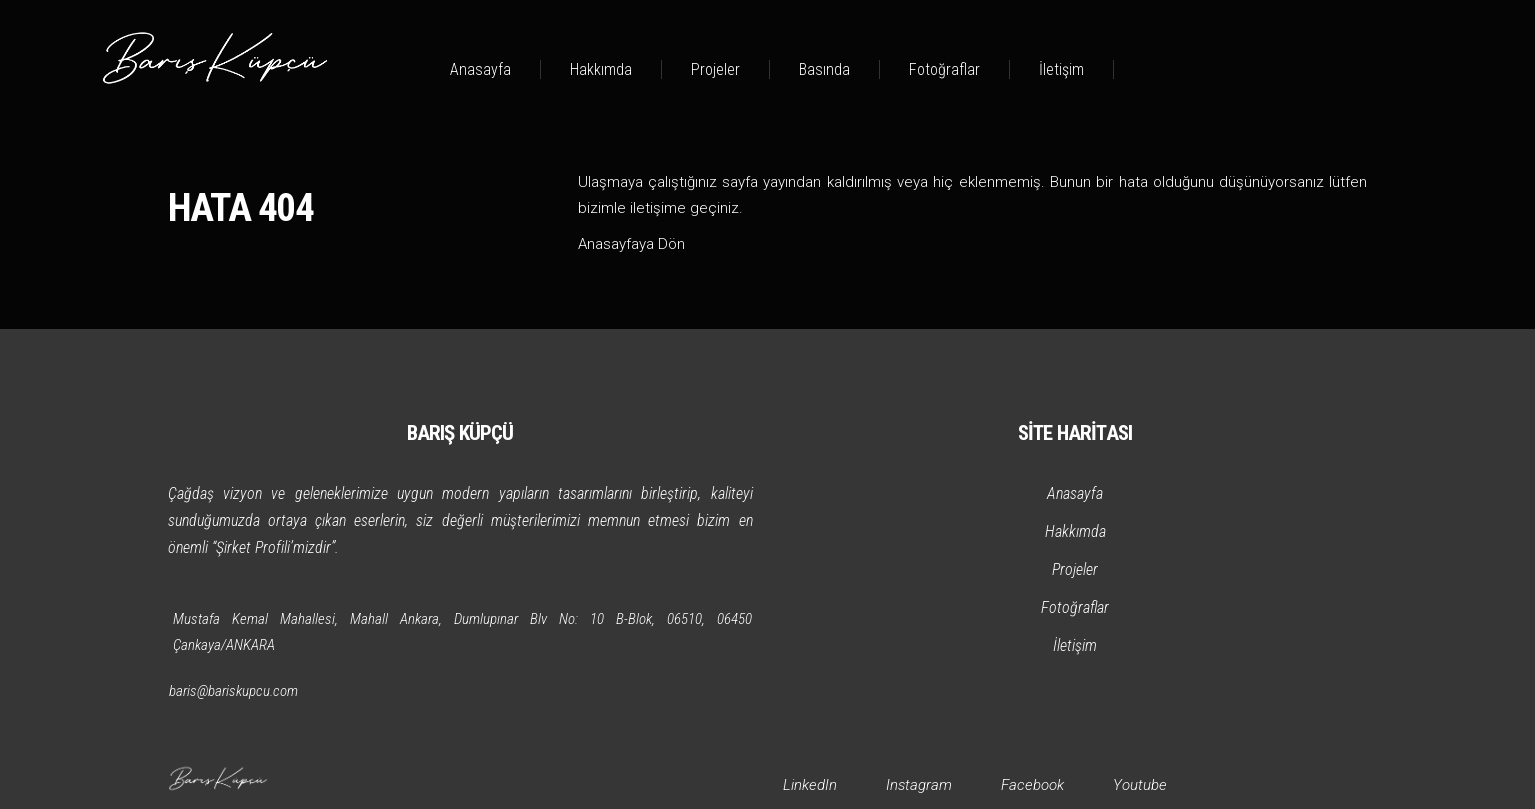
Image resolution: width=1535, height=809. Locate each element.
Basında (824, 69)
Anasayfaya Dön (631, 244)
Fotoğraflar (944, 69)
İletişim (1061, 69)
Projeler (715, 69)
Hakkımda (601, 69)
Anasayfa (480, 69)
